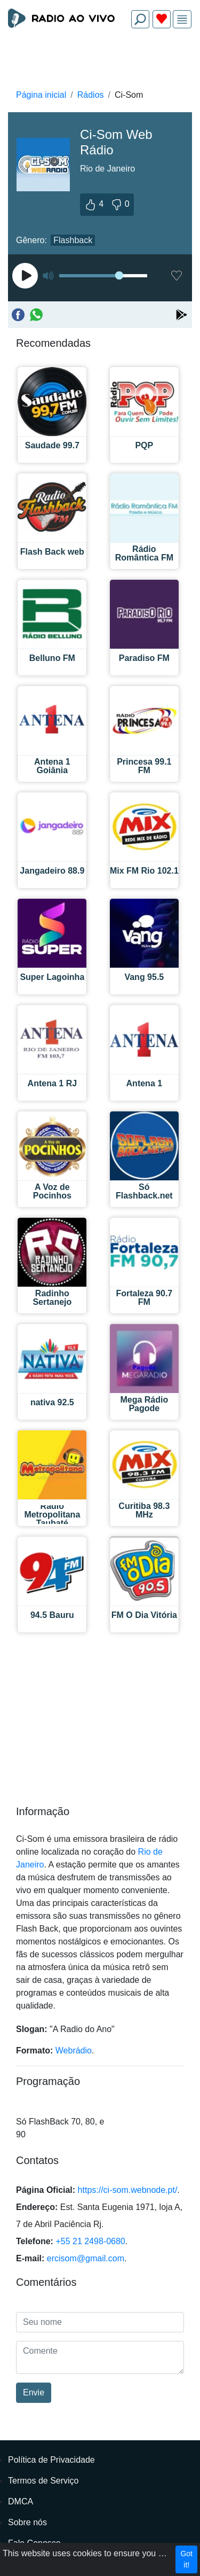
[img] (182, 19)
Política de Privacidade (51, 2459)
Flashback (72, 240)
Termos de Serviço (43, 2480)
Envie (33, 2392)
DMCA (20, 2501)
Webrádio (73, 2050)
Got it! (186, 2559)
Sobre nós (27, 2522)
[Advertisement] (100, 62)
